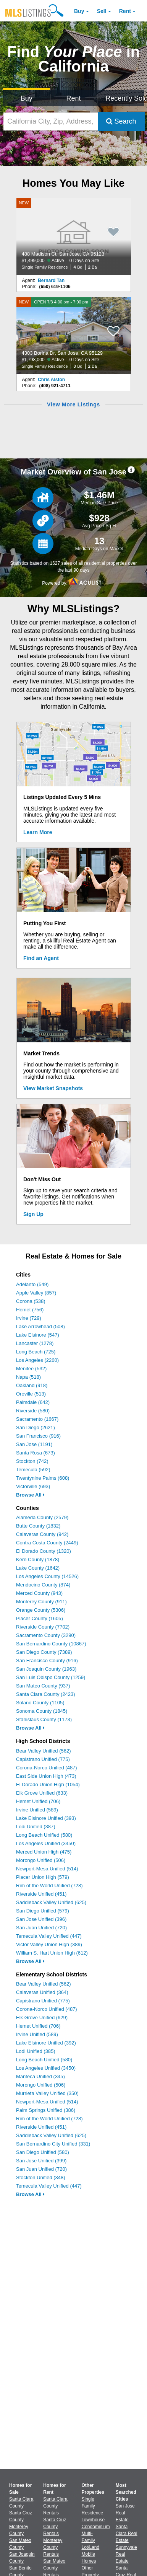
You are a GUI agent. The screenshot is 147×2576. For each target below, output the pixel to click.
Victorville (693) (33, 1486)
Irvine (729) (28, 1318)
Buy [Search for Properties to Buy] (26, 98)
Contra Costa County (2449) (47, 1543)
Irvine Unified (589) (37, 1810)
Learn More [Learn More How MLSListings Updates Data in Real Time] (37, 832)
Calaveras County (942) (42, 1534)
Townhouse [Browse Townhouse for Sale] (93, 2519)
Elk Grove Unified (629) (42, 2017)
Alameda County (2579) (42, 1517)
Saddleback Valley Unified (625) (51, 1902)
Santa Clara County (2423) (45, 1694)
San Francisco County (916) (47, 1660)
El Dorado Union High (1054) (48, 1784)
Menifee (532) (31, 1368)
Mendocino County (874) (43, 1585)
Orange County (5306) (40, 1610)
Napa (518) (28, 1377)
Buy (79, 11)
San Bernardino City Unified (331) (53, 2144)
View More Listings (73, 404)
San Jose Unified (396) (41, 1919)
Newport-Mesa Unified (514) (47, 1869)
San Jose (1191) (34, 1444)
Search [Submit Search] (121, 121)
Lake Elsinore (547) (37, 1335)
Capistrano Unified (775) (43, 1759)
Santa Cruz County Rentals (54, 2526)
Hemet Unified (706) (38, 1801)
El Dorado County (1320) (43, 1551)
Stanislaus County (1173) (44, 1719)
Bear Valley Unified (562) (43, 1751)
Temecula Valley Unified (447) (49, 1936)
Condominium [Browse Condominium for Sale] (96, 2526)
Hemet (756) (30, 1309)
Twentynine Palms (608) (42, 1478)
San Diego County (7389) (44, 1652)
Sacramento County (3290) (46, 1635)
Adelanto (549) (32, 1284)
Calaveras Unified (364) (42, 1992)
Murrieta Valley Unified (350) (47, 2093)
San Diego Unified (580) (42, 2152)
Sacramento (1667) (37, 1419)
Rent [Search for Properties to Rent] (73, 98)
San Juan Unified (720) (41, 1927)
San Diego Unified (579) (42, 1911)
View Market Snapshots (53, 1088)
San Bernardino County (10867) (51, 1644)
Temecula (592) (33, 1469)
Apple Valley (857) (36, 1293)
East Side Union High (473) (46, 1776)
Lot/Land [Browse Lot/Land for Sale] (91, 2547)
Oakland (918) (31, 1385)
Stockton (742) (32, 1461)
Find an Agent (41, 958)
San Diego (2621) (35, 1427)
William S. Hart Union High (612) (52, 1953)
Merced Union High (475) (43, 1852)
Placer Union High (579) (42, 1877)
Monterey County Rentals (52, 2547)
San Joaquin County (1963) (46, 1669)
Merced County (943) (39, 1593)
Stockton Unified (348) (40, 2177)
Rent (125, 11)
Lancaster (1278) (34, 1343)
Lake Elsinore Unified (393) (46, 1818)
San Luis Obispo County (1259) (50, 1677)
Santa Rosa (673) (35, 1453)
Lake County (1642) (38, 1568)
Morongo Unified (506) (40, 1860)
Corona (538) (30, 1301)
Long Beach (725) (35, 1352)
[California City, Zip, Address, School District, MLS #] (50, 121)
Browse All (30, 1495)
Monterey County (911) (41, 1601)
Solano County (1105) (40, 1702)
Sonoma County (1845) (41, 1711)
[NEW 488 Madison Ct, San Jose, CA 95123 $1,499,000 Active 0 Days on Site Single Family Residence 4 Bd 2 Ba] (73, 236)
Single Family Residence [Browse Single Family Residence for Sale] (92, 2506)
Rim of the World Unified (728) (49, 1885)
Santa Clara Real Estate (126, 2533)
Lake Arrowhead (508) (40, 1326)
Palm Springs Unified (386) (45, 2110)
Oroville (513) (31, 1394)
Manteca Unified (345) (40, 2076)
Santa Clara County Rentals (55, 2506)
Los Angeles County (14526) (47, 1576)
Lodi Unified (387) (35, 1826)
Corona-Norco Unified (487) (46, 1768)
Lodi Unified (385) (35, 2051)
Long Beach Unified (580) (44, 1835)
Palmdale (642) (33, 1402)
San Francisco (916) (38, 1436)
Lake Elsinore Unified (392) (46, 2043)
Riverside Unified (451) (41, 1894)
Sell (102, 11)
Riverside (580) (33, 1411)
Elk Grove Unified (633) (42, 1793)
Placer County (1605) (39, 1618)
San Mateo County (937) (43, 1686)
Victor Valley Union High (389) (49, 1944)
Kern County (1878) (37, 1559)
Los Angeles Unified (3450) (46, 1843)
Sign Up (33, 1214)
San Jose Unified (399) (41, 2161)
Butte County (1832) (38, 1526)
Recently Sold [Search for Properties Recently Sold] (124, 98)
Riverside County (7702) (42, 1627)
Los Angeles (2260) (37, 1360)
